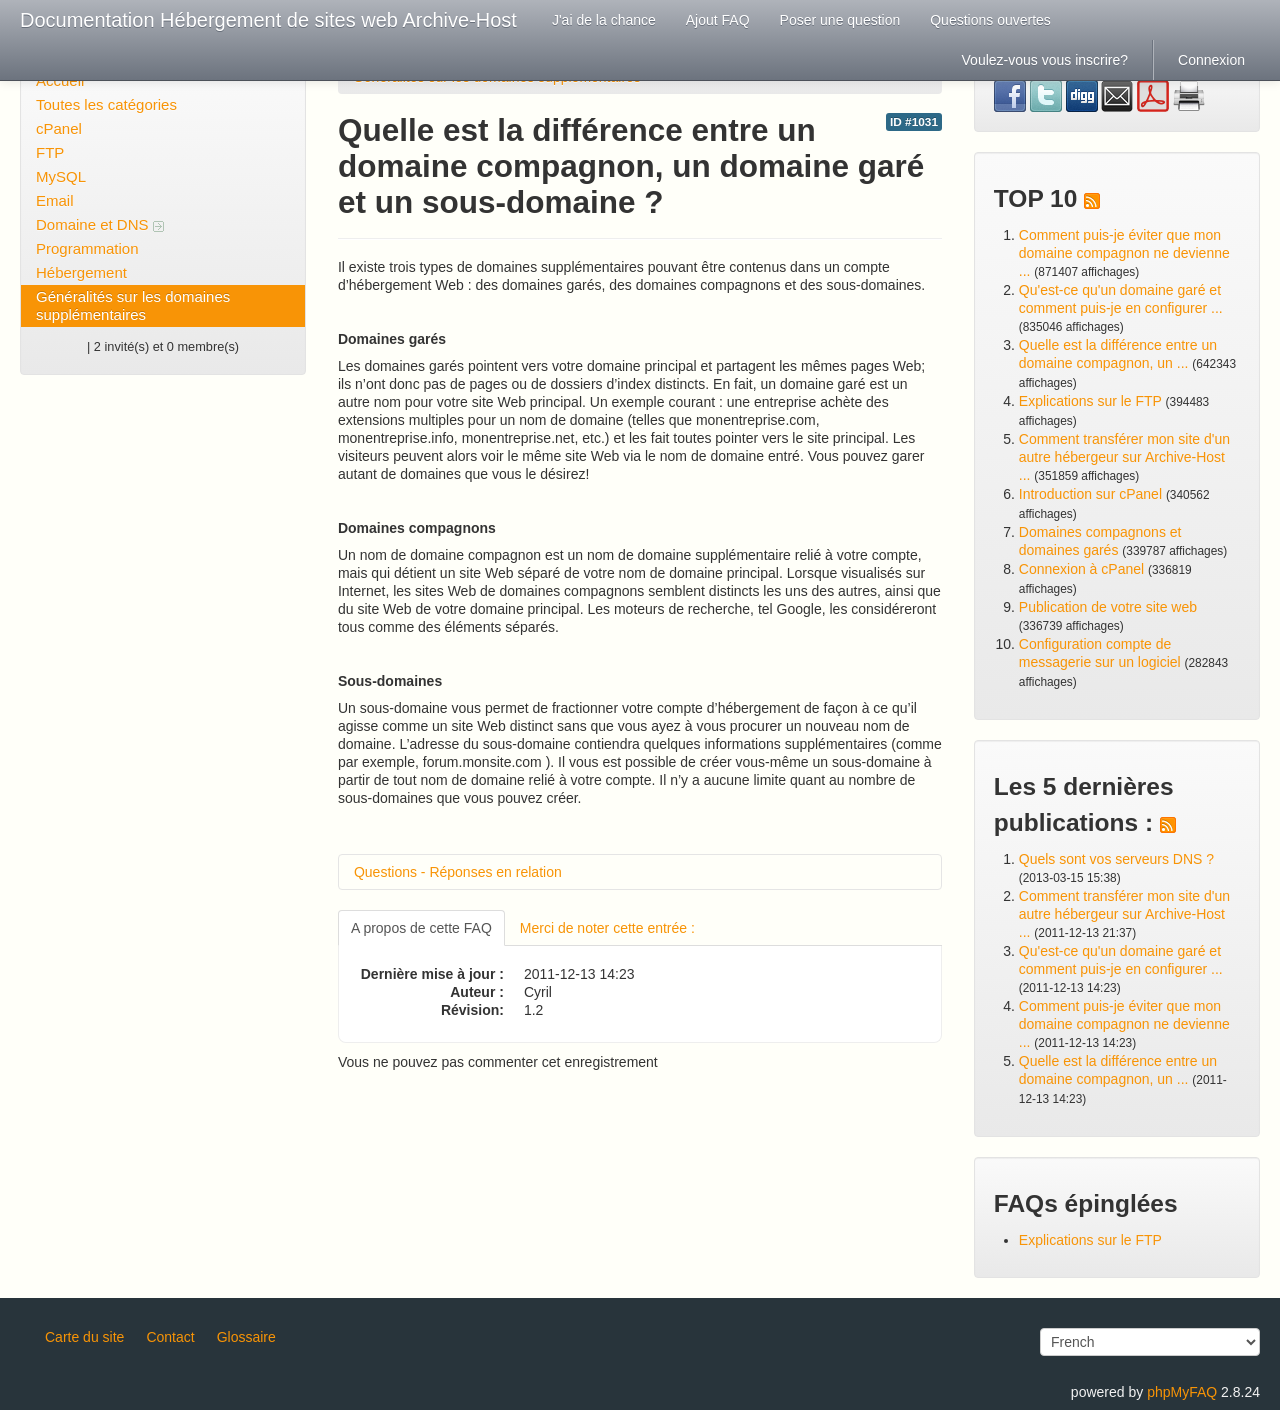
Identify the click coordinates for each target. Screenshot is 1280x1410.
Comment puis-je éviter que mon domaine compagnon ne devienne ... (1124, 253)
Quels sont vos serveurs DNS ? (1116, 859)
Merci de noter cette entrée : (607, 928)
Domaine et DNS (100, 224)
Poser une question (840, 20)
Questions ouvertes (990, 20)
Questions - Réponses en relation (458, 872)
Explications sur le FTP (1090, 401)
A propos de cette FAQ (421, 928)
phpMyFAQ (1182, 1392)
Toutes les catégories (106, 104)
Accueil (60, 80)
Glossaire (246, 1337)
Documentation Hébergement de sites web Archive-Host (268, 20)
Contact (170, 1337)
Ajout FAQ (718, 20)
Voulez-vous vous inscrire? (1045, 60)
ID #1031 (914, 122)
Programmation (87, 248)
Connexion (1211, 60)
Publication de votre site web (1108, 607)
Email (55, 200)
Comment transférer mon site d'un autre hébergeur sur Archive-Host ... (1124, 457)
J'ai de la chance (604, 20)
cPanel (59, 128)
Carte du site (84, 1337)
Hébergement (81, 272)
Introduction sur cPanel (1090, 494)
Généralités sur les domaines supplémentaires (133, 305)
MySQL (61, 176)
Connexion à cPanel (1081, 569)
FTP (50, 152)
